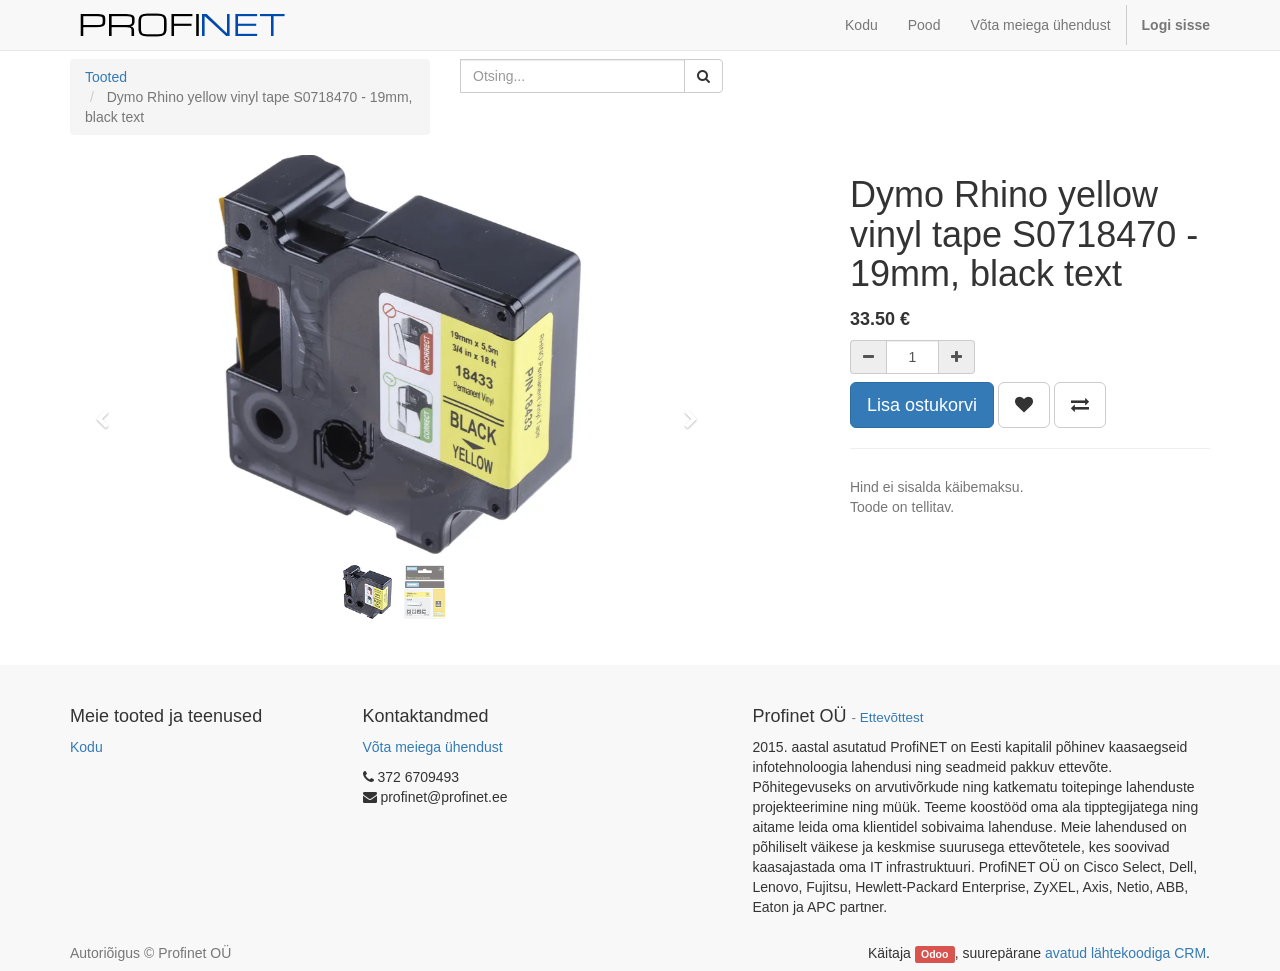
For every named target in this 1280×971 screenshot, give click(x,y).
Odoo (934, 954)
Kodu (86, 747)
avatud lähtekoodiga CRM (1125, 953)
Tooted (106, 77)
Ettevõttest (892, 717)
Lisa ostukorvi (922, 405)
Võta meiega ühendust (433, 747)
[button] (109, 410)
